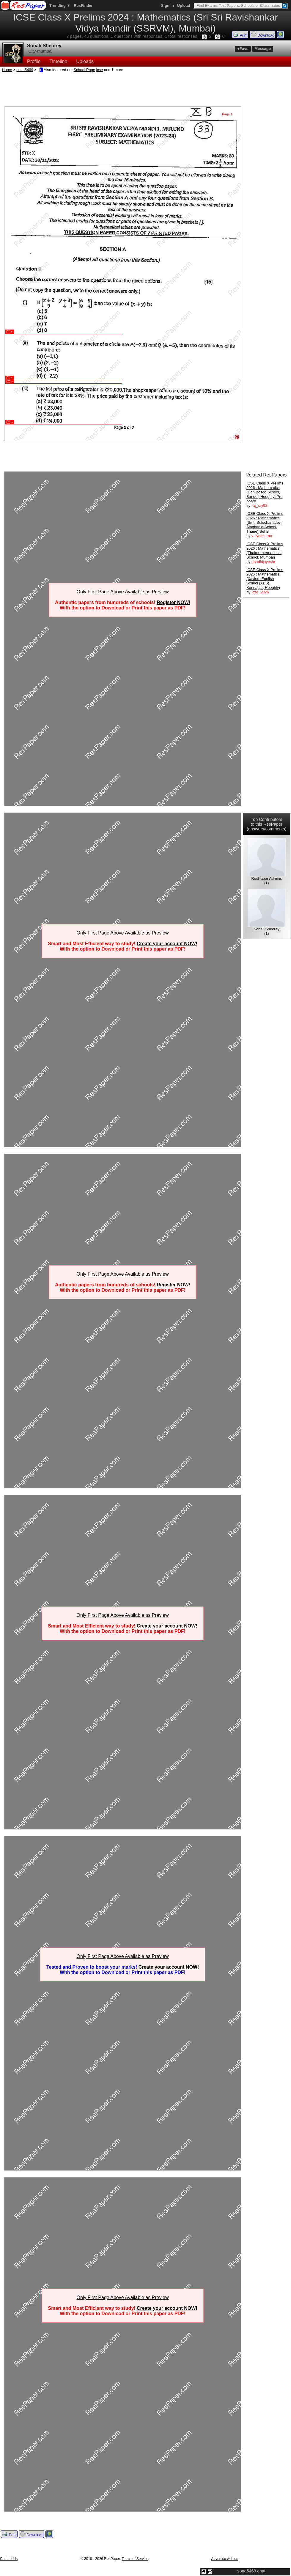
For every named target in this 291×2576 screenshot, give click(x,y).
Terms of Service (135, 2559)
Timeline (58, 61)
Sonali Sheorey (44, 45)
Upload (183, 5)
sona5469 (24, 70)
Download (262, 34)
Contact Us (9, 2559)
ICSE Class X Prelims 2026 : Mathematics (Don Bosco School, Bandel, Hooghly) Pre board (264, 492)
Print (240, 34)
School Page (84, 70)
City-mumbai (40, 51)
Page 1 (227, 114)
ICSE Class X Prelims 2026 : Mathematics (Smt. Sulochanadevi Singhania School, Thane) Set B (264, 522)
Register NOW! (173, 602)
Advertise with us (224, 2559)
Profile (33, 61)
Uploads (85, 61)
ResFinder (83, 5)
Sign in (167, 5)
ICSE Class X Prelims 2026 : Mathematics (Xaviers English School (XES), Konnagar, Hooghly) (264, 578)
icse (99, 70)
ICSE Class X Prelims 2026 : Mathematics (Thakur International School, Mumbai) (264, 550)
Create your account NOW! (167, 943)
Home (7, 70)
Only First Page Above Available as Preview (122, 591)
